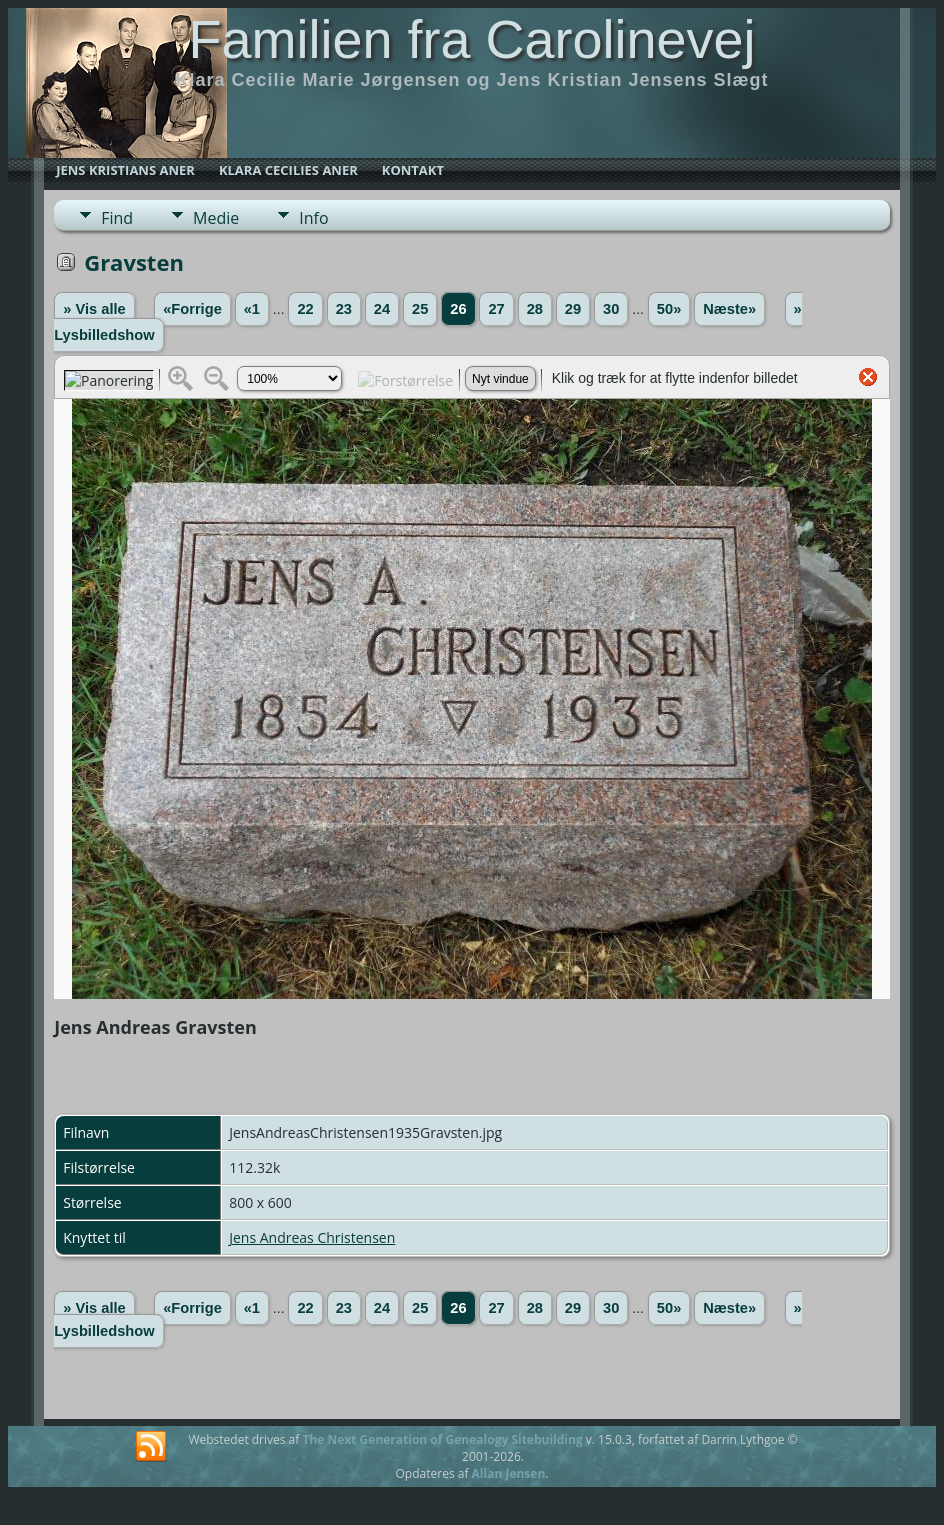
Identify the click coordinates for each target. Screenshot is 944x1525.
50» (669, 309)
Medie (216, 218)
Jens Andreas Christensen (312, 1237)
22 (305, 309)
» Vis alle (94, 309)
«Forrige (192, 309)
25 (420, 309)
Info (313, 218)
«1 (252, 309)
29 (573, 309)
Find (117, 218)
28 (535, 309)
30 (611, 309)
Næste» (729, 309)
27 (496, 309)
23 (344, 309)
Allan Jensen (509, 1473)
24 (382, 309)
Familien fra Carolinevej (471, 39)
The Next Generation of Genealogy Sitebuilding (442, 1439)
